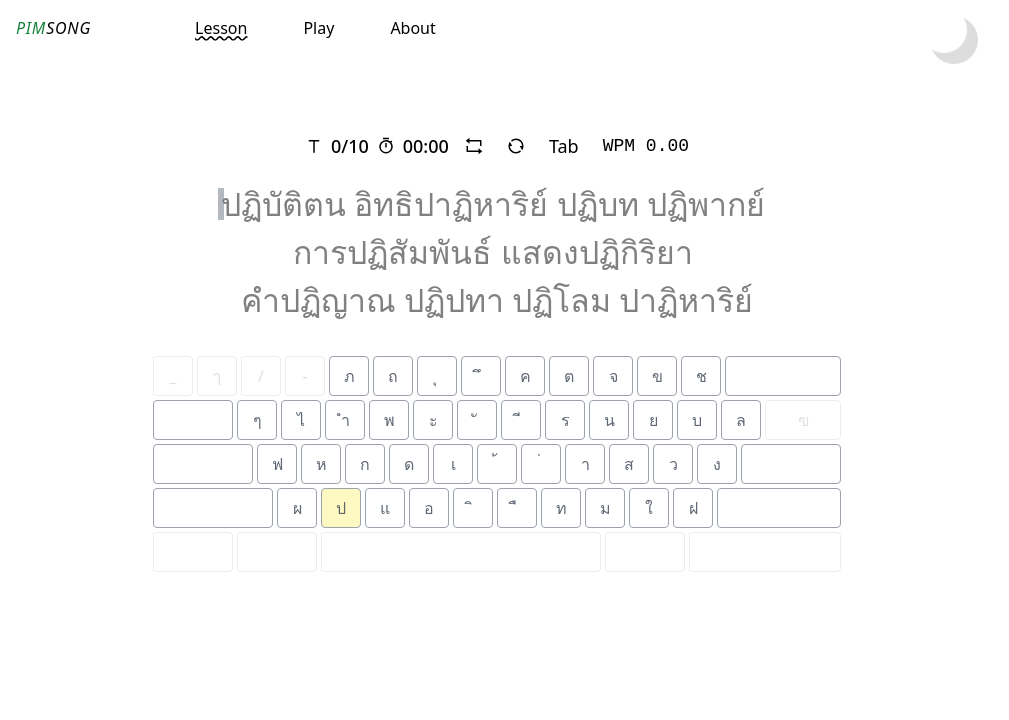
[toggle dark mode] (954, 40)
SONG (53, 28)
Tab (564, 146)
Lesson (221, 28)
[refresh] (516, 146)
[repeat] (474, 146)
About (412, 28)
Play (318, 28)
